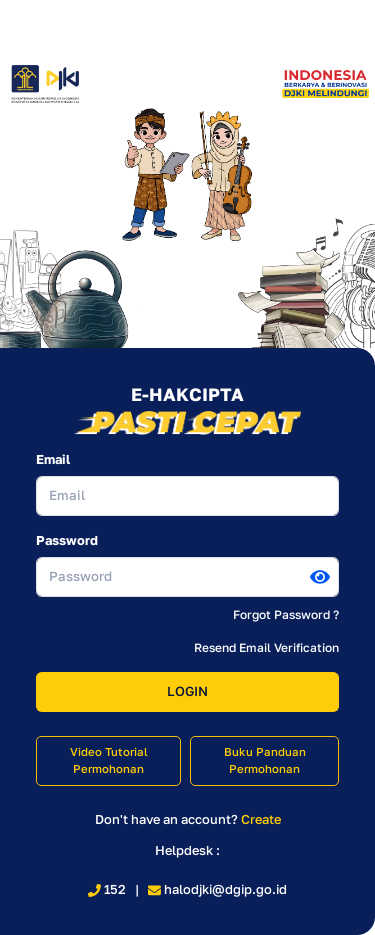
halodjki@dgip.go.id (217, 889)
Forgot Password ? (286, 614)
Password (67, 540)
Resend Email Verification (266, 647)
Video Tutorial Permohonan (109, 760)
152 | (118, 889)
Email (53, 459)
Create (261, 819)
